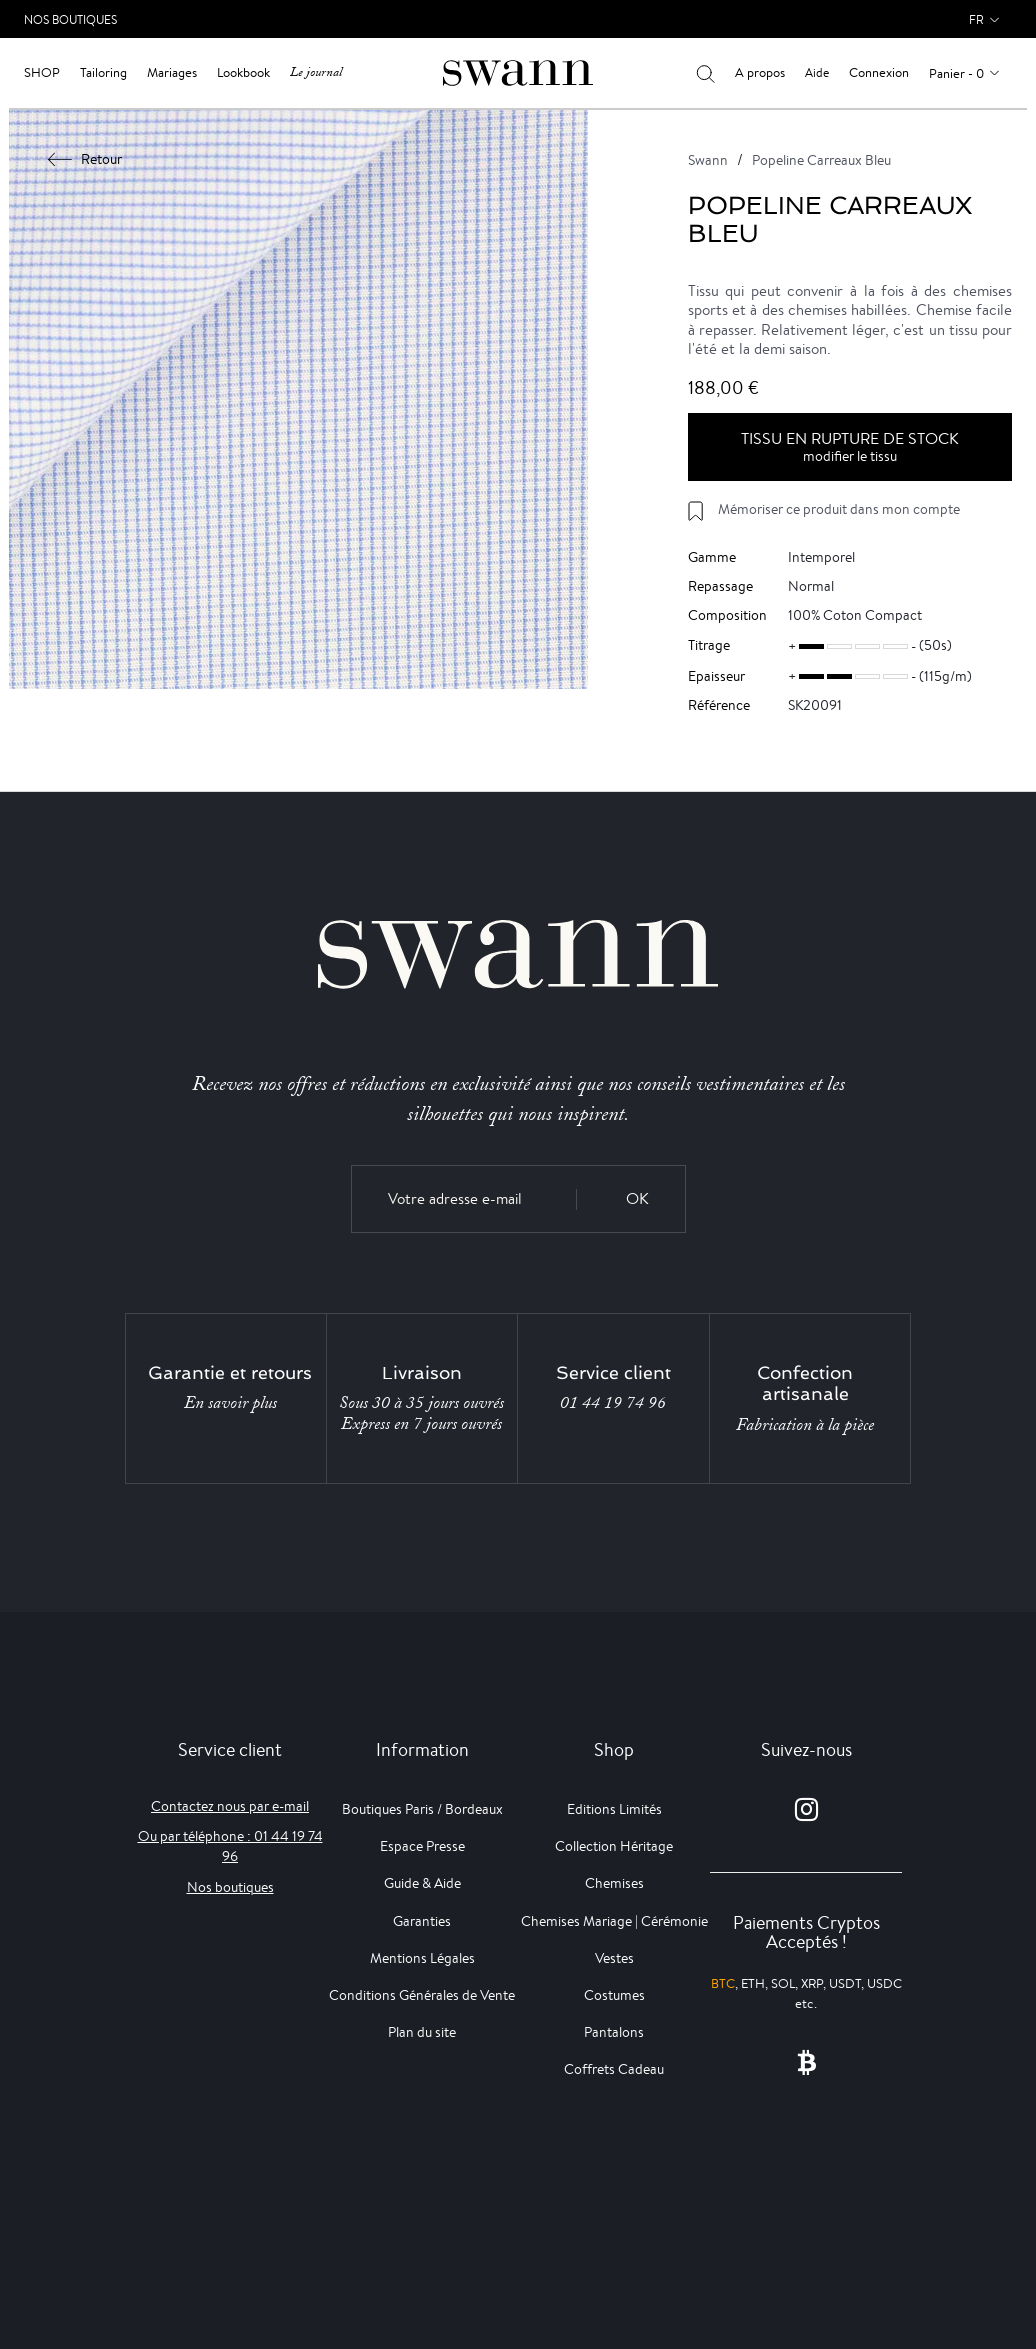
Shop (42, 72)
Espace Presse (422, 1846)
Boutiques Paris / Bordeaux (422, 1809)
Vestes (614, 1958)
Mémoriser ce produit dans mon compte (839, 509)
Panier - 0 (956, 73)
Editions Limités (614, 1809)
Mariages (172, 72)
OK (637, 1198)
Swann (708, 160)
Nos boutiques (230, 1887)
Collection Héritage (614, 1846)
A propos (760, 72)
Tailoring (103, 72)
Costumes (614, 1995)
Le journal (316, 72)
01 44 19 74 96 (613, 1403)
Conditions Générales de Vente (422, 1995)
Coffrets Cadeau (614, 2069)
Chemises (614, 1883)
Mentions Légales (422, 1958)
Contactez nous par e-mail (230, 1806)
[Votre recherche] (705, 73)
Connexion (879, 72)
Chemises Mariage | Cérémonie (614, 1921)
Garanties (422, 1921)
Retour (85, 159)
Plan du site (422, 2032)
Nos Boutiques (70, 19)
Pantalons (614, 2032)
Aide (817, 72)
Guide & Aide (422, 1883)
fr (976, 19)
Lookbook (243, 72)
